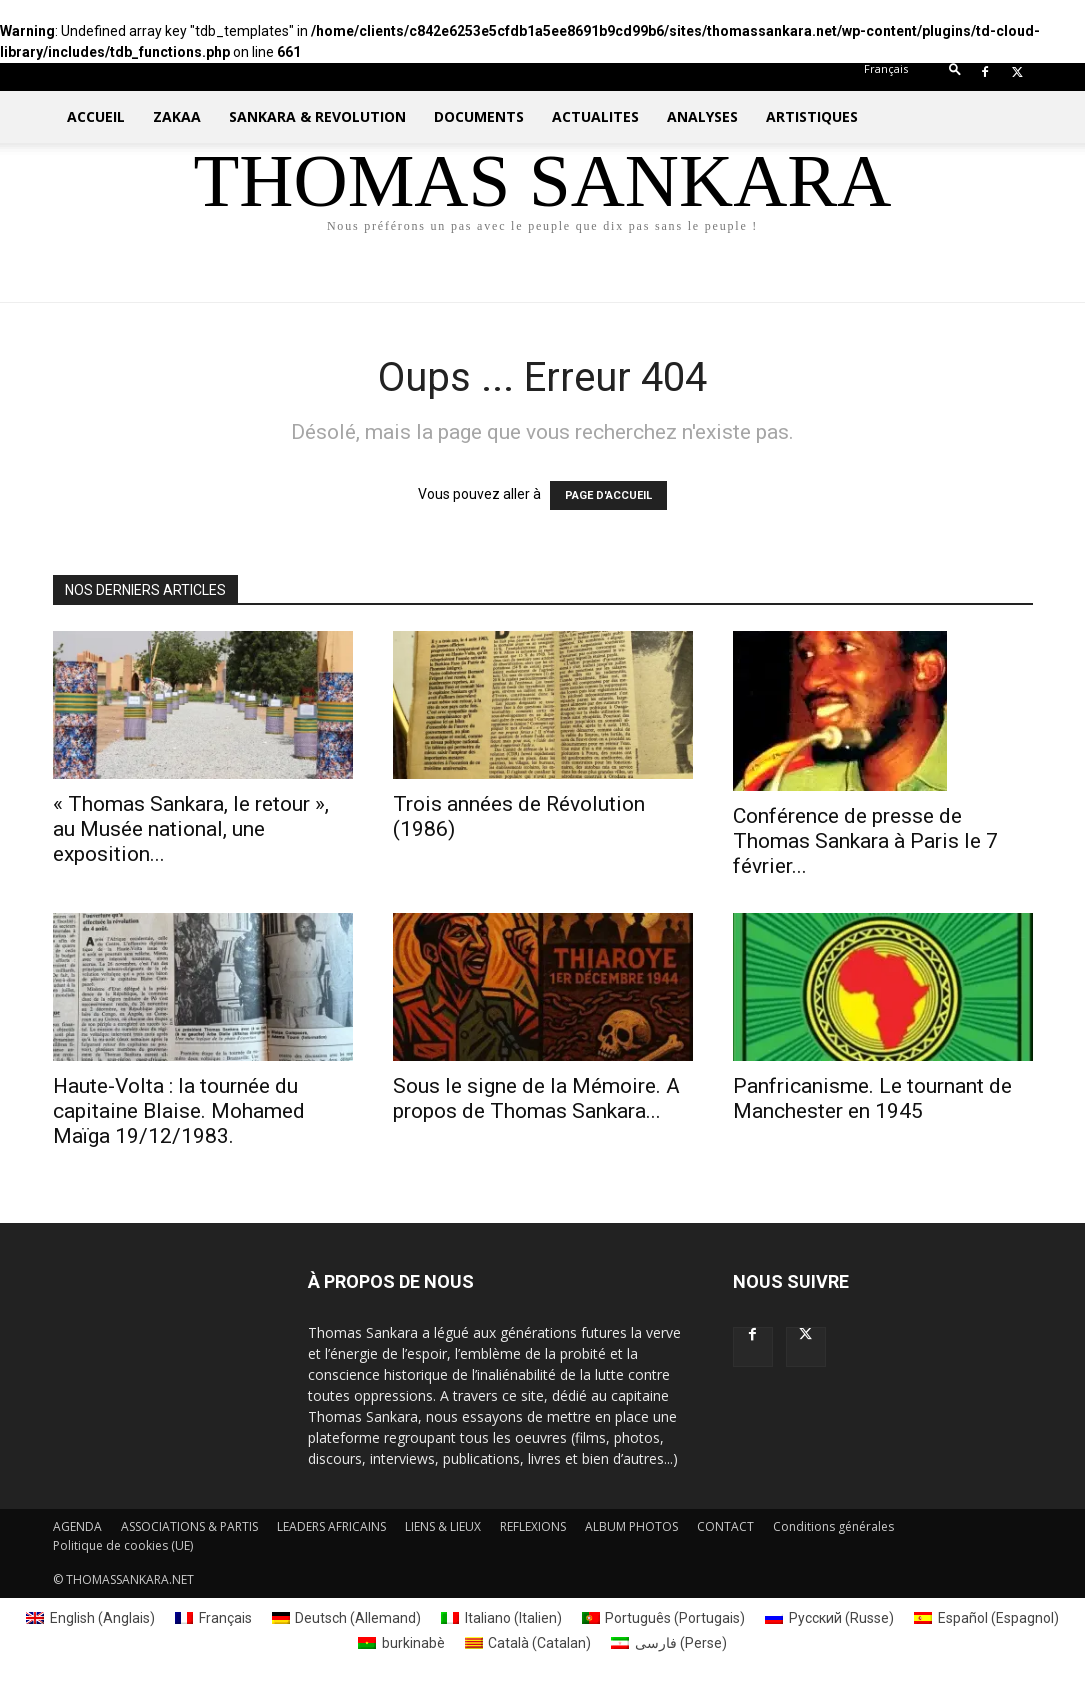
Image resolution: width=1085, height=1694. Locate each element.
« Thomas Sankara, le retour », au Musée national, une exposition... (191, 829)
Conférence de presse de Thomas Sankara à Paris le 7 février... (865, 841)
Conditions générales (833, 1526)
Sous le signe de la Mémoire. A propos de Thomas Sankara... (536, 1098)
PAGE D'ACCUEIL (608, 495)
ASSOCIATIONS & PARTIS (189, 1526)
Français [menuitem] (225, 1618)
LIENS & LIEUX (443, 1526)
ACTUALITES (595, 116)
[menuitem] (886, 68)
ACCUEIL (96, 116)
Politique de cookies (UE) (123, 1545)
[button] (955, 73)
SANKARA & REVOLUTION (317, 116)
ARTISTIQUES (812, 116)
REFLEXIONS (533, 1526)
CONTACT (725, 1526)
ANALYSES (702, 116)
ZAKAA (177, 116)
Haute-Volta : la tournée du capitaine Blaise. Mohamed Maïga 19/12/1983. (179, 1111)
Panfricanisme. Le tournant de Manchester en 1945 (872, 1098)
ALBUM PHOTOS (631, 1526)
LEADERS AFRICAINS (331, 1526)
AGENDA (77, 1526)
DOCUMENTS (479, 116)
